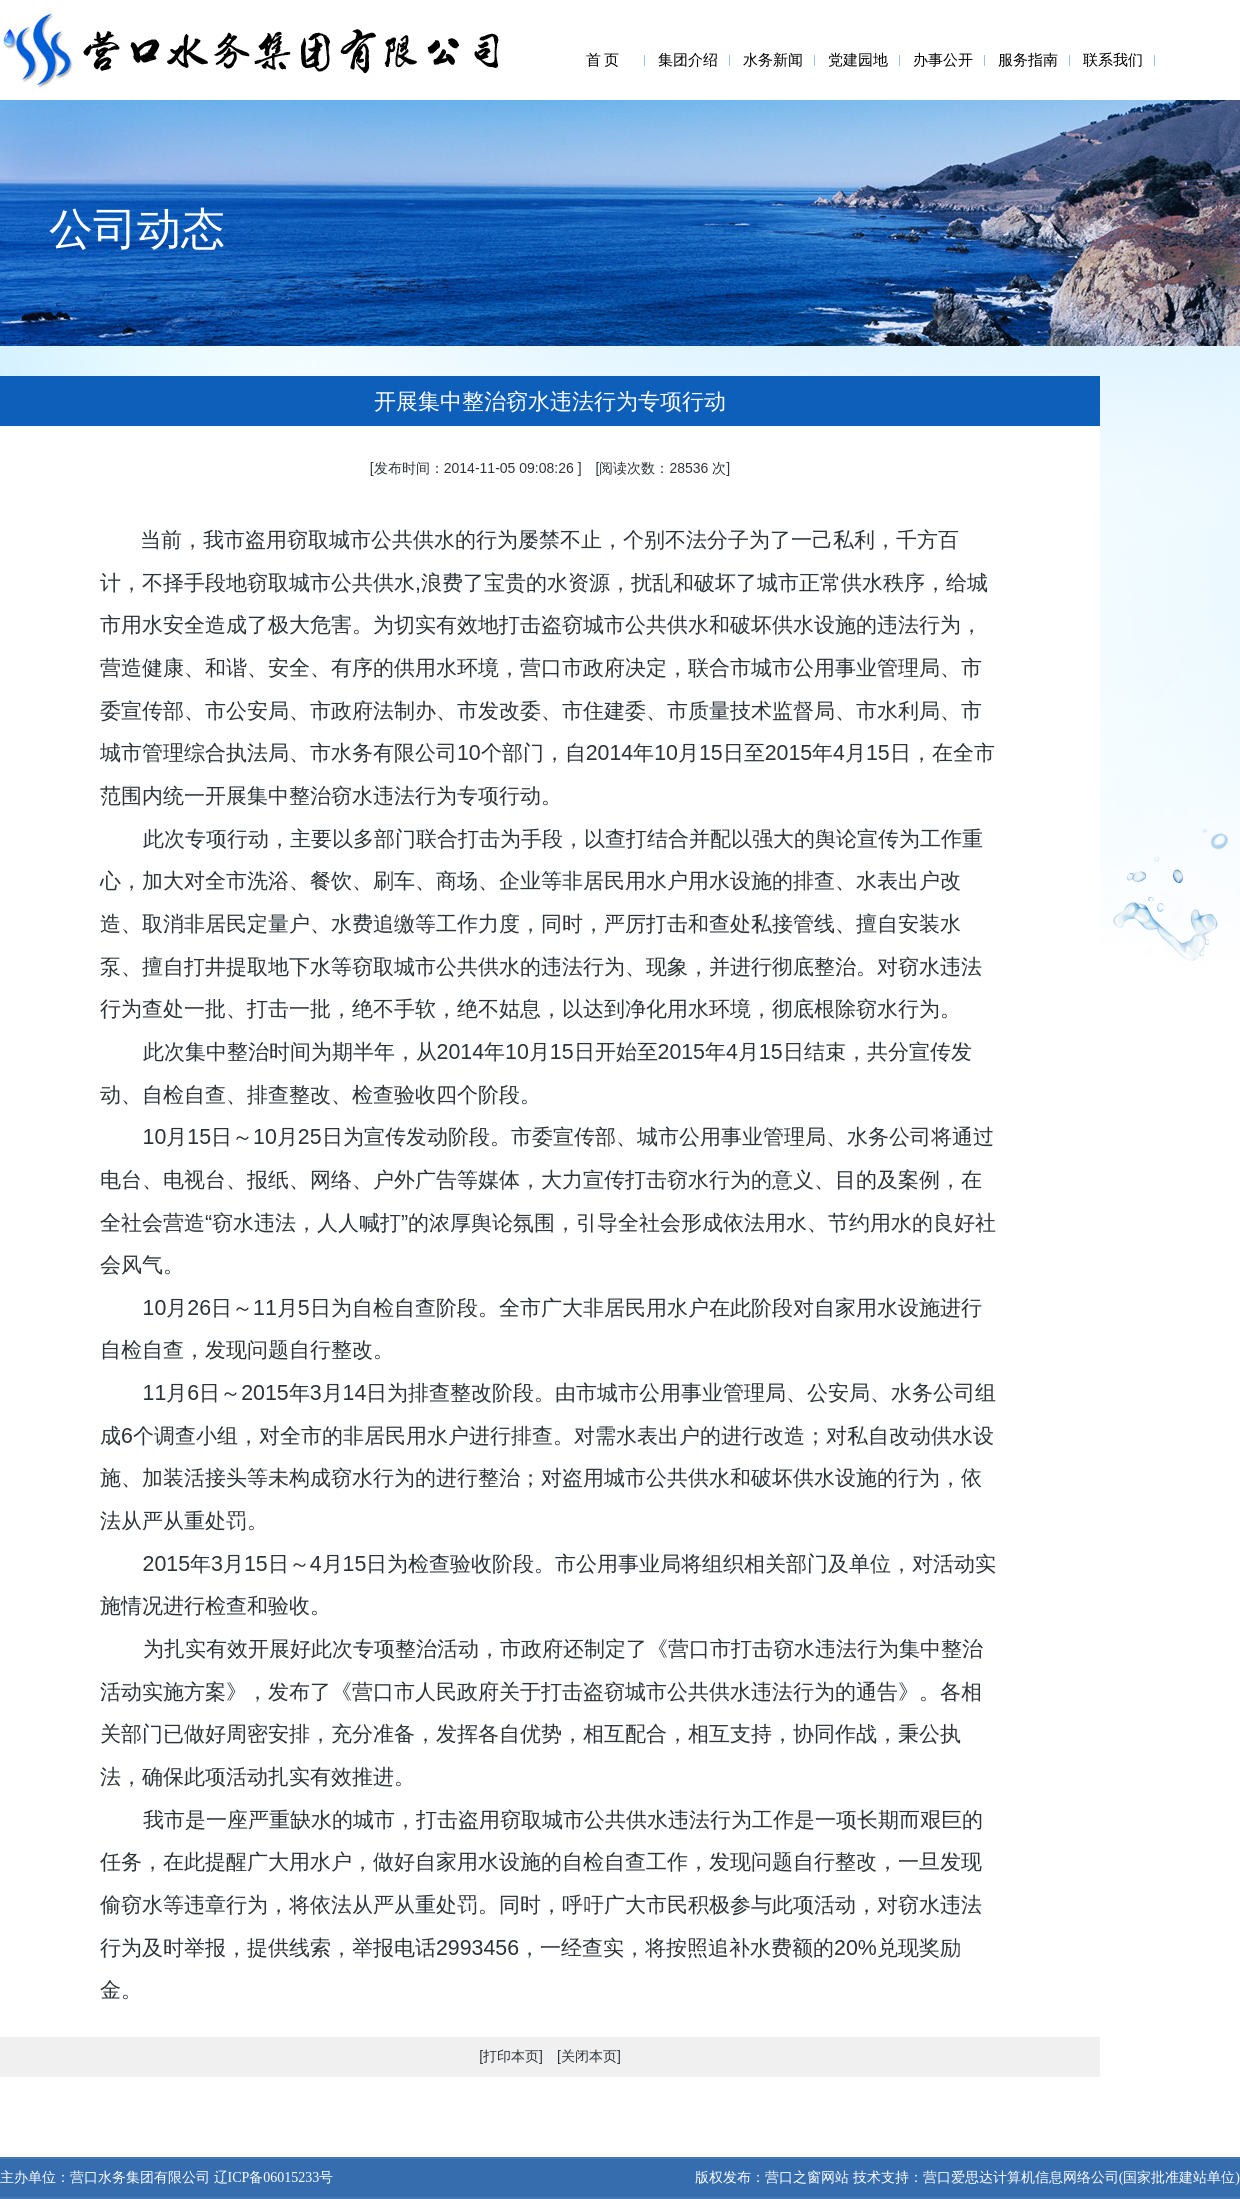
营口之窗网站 (807, 2177)
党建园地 (858, 60)
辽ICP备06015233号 (271, 2177)
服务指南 (1028, 60)
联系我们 (1113, 60)
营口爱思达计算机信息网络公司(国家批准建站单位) (1081, 2177)
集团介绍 (688, 60)
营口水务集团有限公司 (140, 2177)
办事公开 (943, 60)
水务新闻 (773, 60)
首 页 (603, 60)
